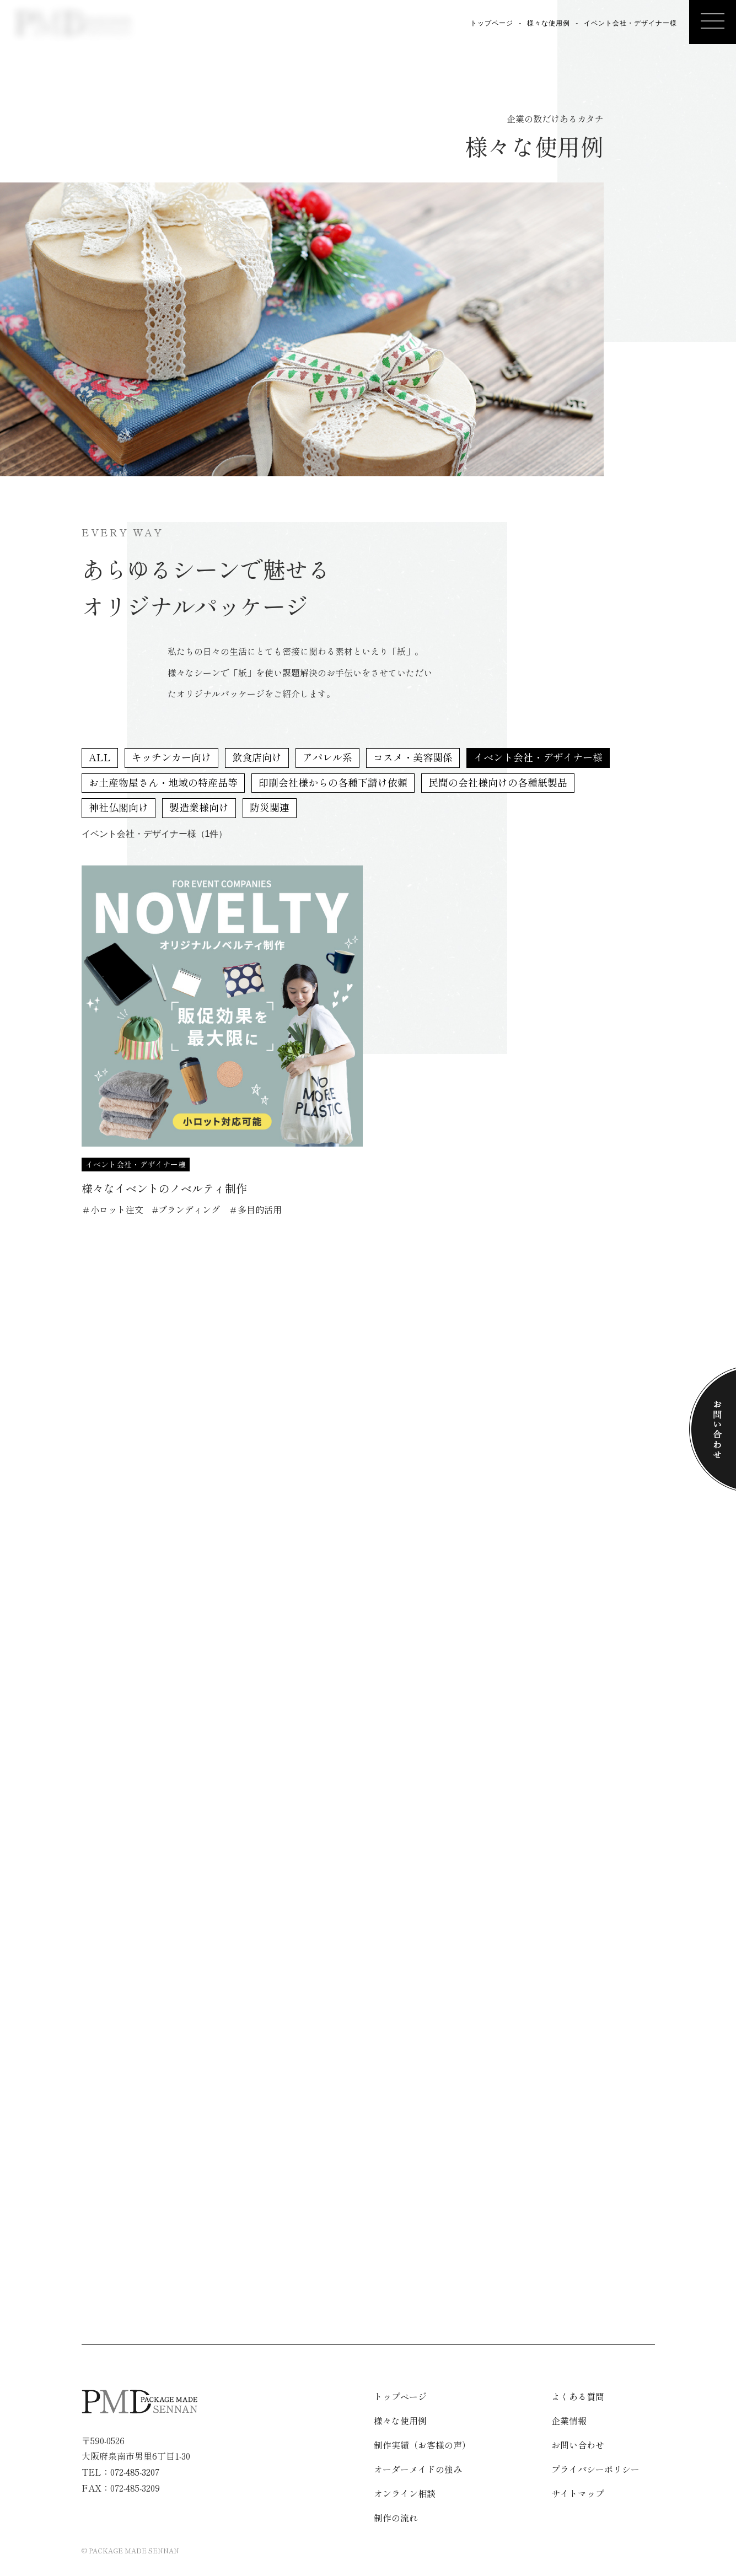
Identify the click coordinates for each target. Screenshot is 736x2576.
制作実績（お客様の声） (422, 2444)
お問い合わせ (577, 2444)
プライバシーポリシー (595, 2469)
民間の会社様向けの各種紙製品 (497, 782)
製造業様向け (199, 807)
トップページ (491, 23)
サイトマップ (577, 2493)
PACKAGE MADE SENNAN (134, 2550)
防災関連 (269, 807)
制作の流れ (133, 130)
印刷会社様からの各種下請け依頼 (333, 782)
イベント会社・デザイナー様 (538, 757)
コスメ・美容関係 (413, 757)
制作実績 (185, 125)
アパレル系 (327, 757)
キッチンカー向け (171, 757)
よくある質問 (108, 136)
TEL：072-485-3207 (120, 2471)
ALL (100, 757)
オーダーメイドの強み (418, 2469)
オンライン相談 (56, 141)
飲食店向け (257, 757)
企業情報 (82, 125)
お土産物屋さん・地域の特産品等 (163, 782)
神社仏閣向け (118, 807)
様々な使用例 (211, 136)
